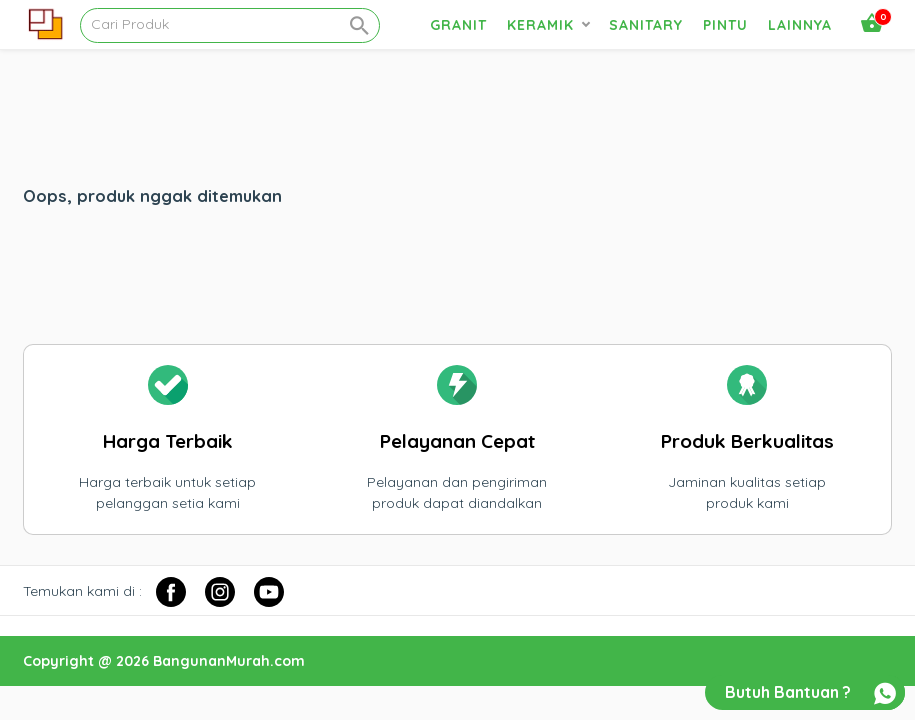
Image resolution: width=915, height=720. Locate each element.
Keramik (540, 25)
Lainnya (800, 25)
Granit (458, 25)
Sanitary (646, 25)
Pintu (725, 25)
